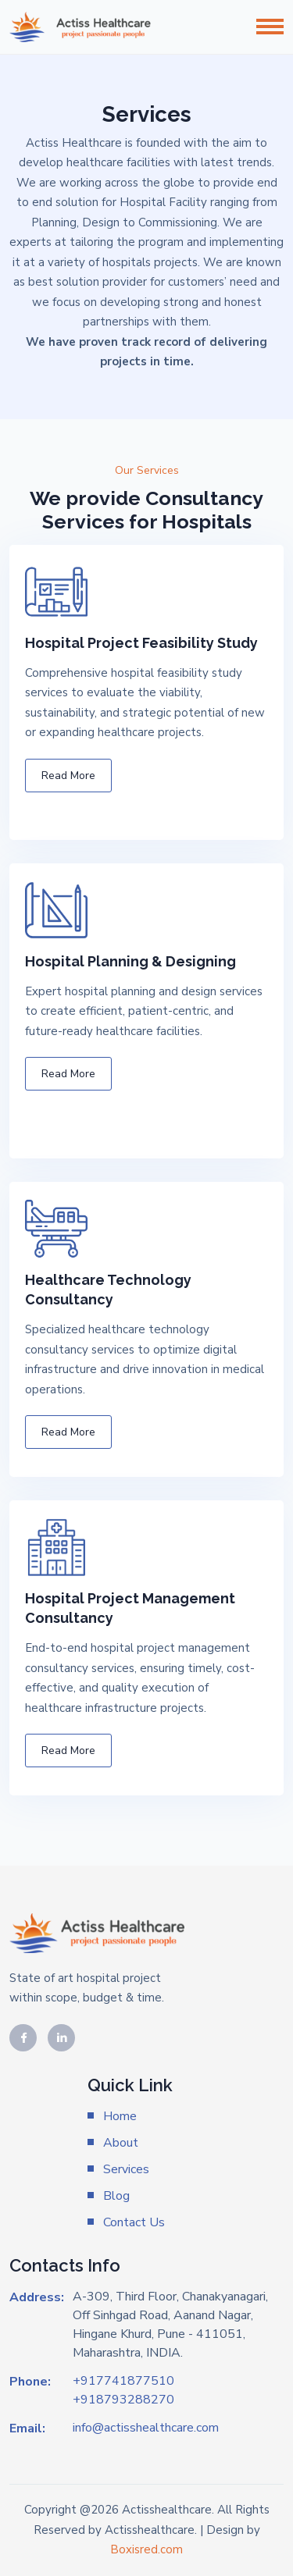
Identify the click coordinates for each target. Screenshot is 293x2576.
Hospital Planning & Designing (130, 961)
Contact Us (134, 2222)
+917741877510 (123, 2380)
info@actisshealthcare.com (146, 2427)
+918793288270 (123, 2399)
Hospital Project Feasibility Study (141, 643)
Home (120, 2116)
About (120, 2142)
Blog (116, 2195)
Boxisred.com (146, 2549)
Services (126, 2169)
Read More (68, 775)
